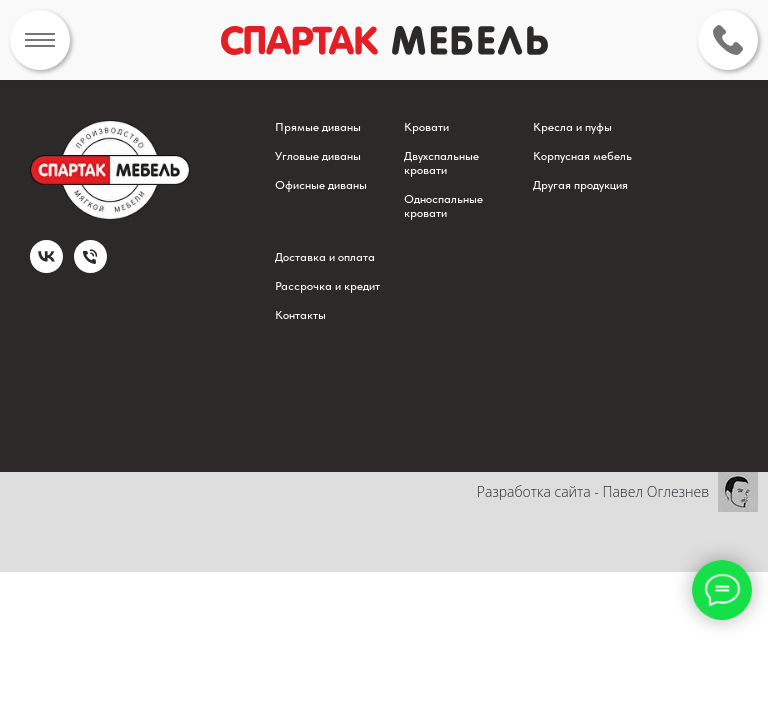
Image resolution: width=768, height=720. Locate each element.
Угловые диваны (318, 156)
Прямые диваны (318, 127)
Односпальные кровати (443, 206)
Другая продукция (580, 185)
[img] (40, 40)
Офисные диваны (321, 185)
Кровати (426, 127)
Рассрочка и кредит (327, 286)
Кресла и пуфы (572, 127)
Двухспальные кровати (441, 163)
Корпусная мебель (582, 156)
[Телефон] (90, 267)
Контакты (300, 315)
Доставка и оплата (325, 257)
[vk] (46, 267)
